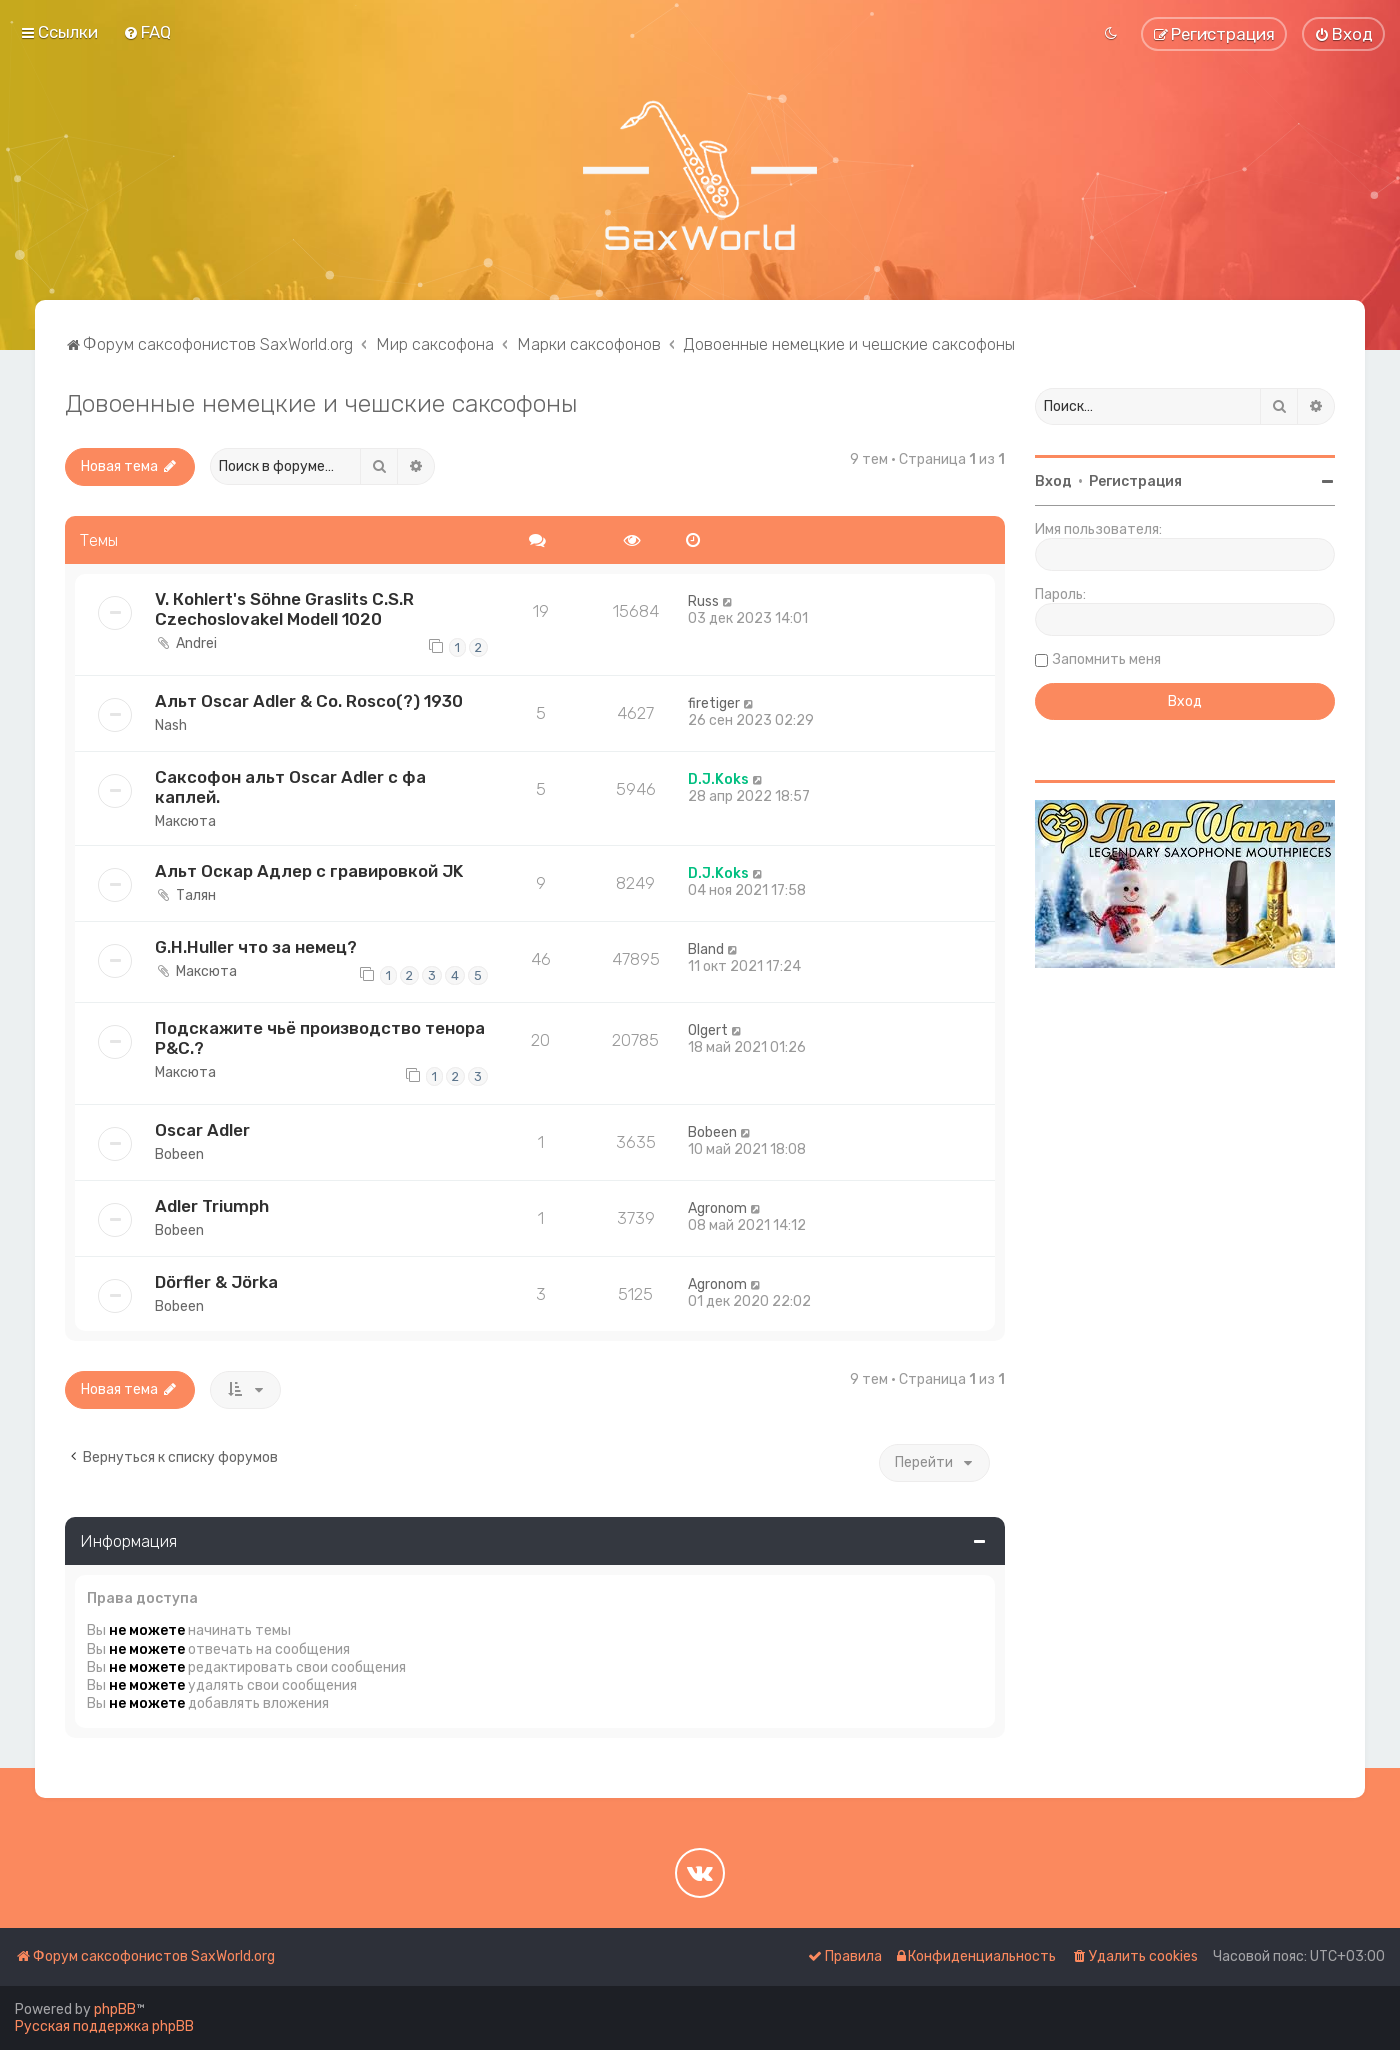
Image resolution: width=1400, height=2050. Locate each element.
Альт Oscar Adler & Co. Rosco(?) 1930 (309, 701)
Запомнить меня (1107, 659)
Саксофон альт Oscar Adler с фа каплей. (290, 787)
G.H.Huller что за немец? (256, 947)
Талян (196, 895)
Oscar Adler (202, 1130)
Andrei (196, 643)
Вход (1053, 481)
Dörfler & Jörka (216, 1282)
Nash (171, 725)
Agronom (717, 1208)
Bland (706, 949)
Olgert (708, 1030)
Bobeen (179, 1154)
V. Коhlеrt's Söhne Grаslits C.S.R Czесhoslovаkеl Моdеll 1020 (284, 609)
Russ (703, 601)
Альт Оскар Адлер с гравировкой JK (309, 871)
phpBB (115, 2009)
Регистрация (1135, 481)
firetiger (714, 703)
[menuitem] (147, 32)
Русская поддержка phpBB (104, 2026)
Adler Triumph (212, 1206)
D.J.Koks (718, 779)
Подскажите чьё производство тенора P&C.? (320, 1038)
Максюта (185, 821)
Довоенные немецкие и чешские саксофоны (321, 403)
